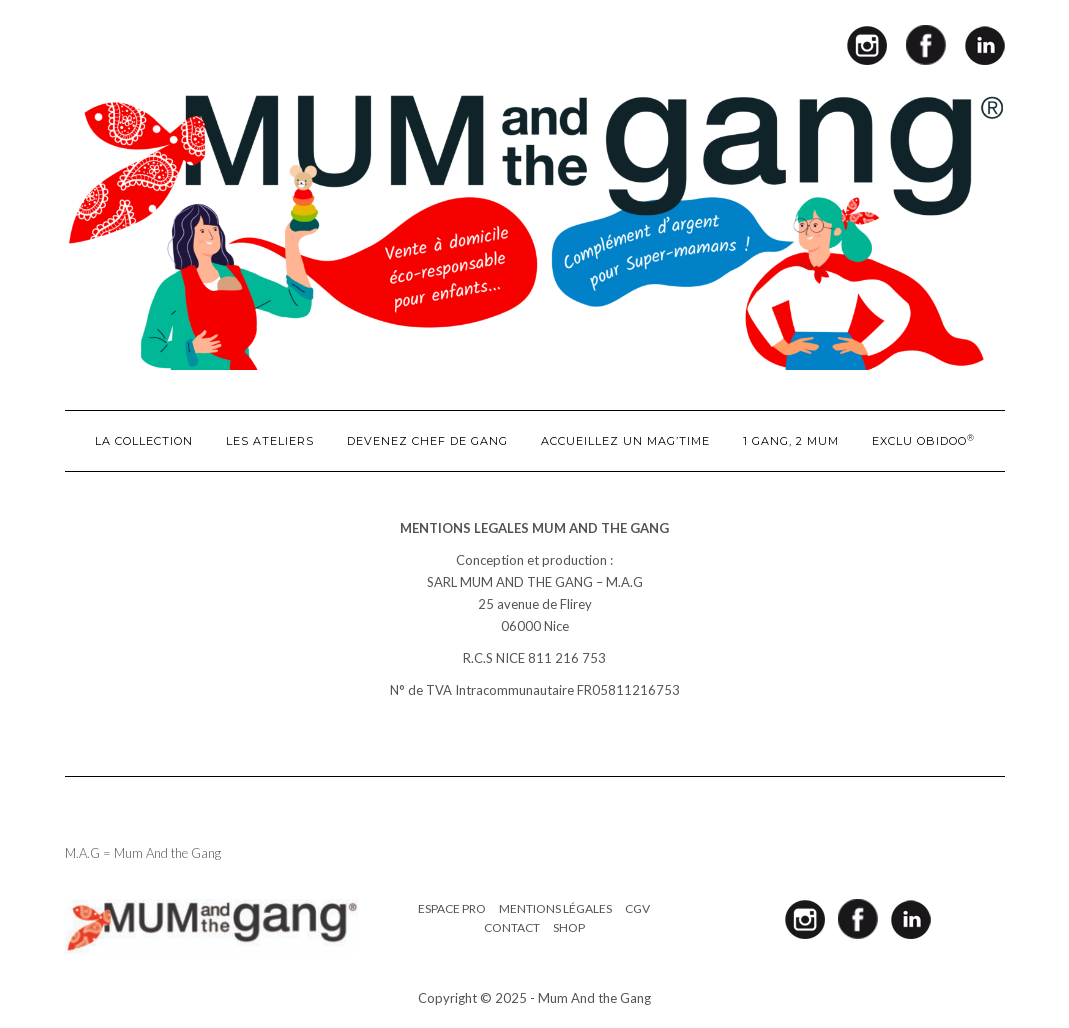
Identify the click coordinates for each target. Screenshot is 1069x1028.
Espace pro (452, 908)
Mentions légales (555, 908)
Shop (569, 927)
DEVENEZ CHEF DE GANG (427, 441)
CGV (637, 908)
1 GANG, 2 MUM (791, 441)
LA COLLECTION (144, 441)
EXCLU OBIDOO (923, 440)
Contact (512, 927)
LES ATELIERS (270, 441)
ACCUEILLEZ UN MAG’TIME (625, 441)
